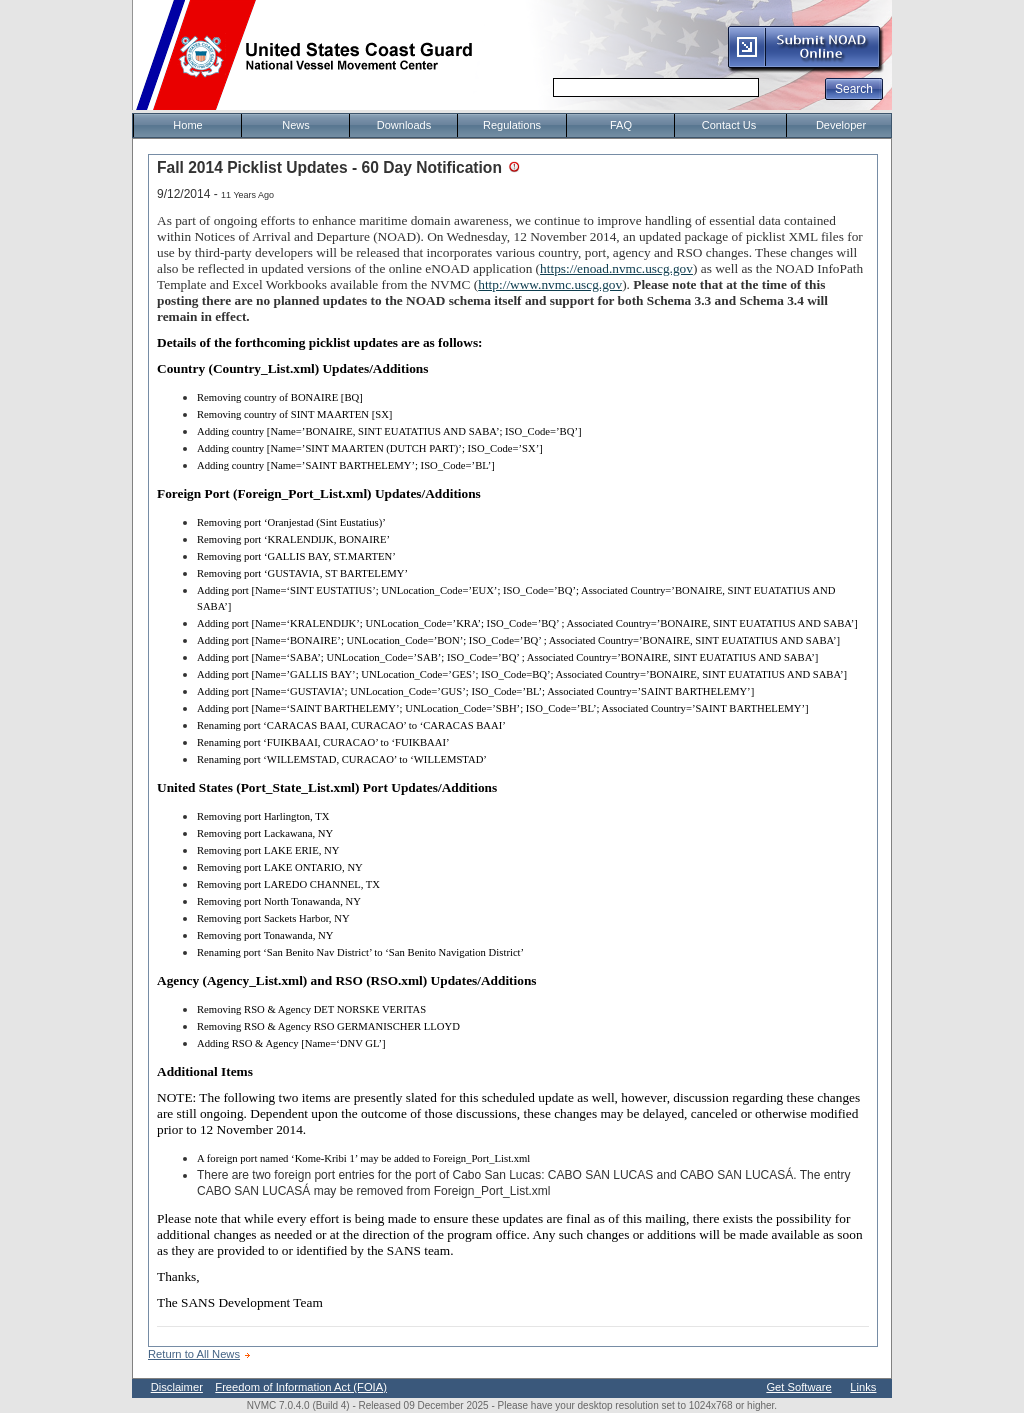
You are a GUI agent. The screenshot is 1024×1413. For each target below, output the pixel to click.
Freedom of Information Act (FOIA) (301, 1387)
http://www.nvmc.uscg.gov (550, 284)
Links (863, 1387)
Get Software (798, 1387)
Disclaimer (177, 1387)
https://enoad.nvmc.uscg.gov (616, 268)
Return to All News (194, 1354)
